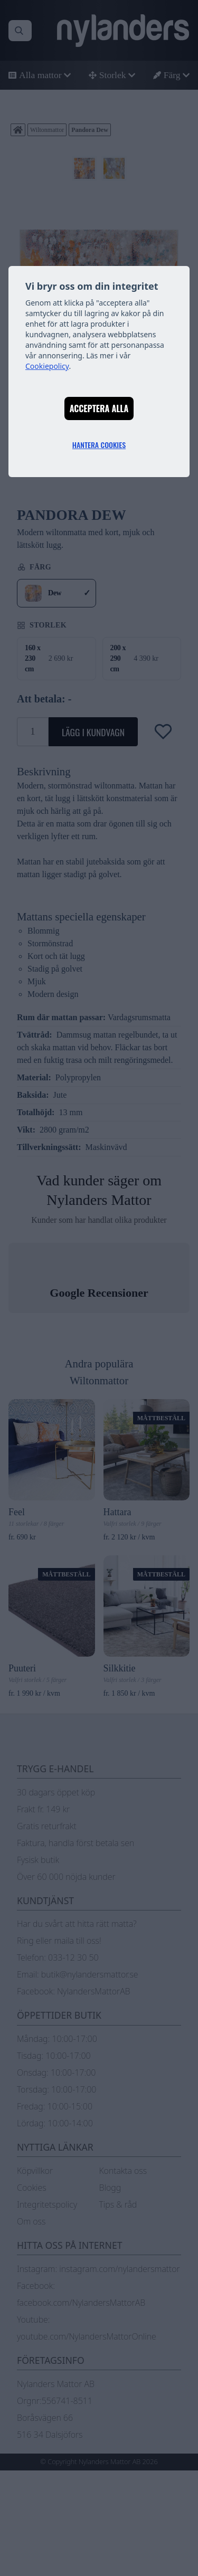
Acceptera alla (99, 408)
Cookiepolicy (47, 366)
